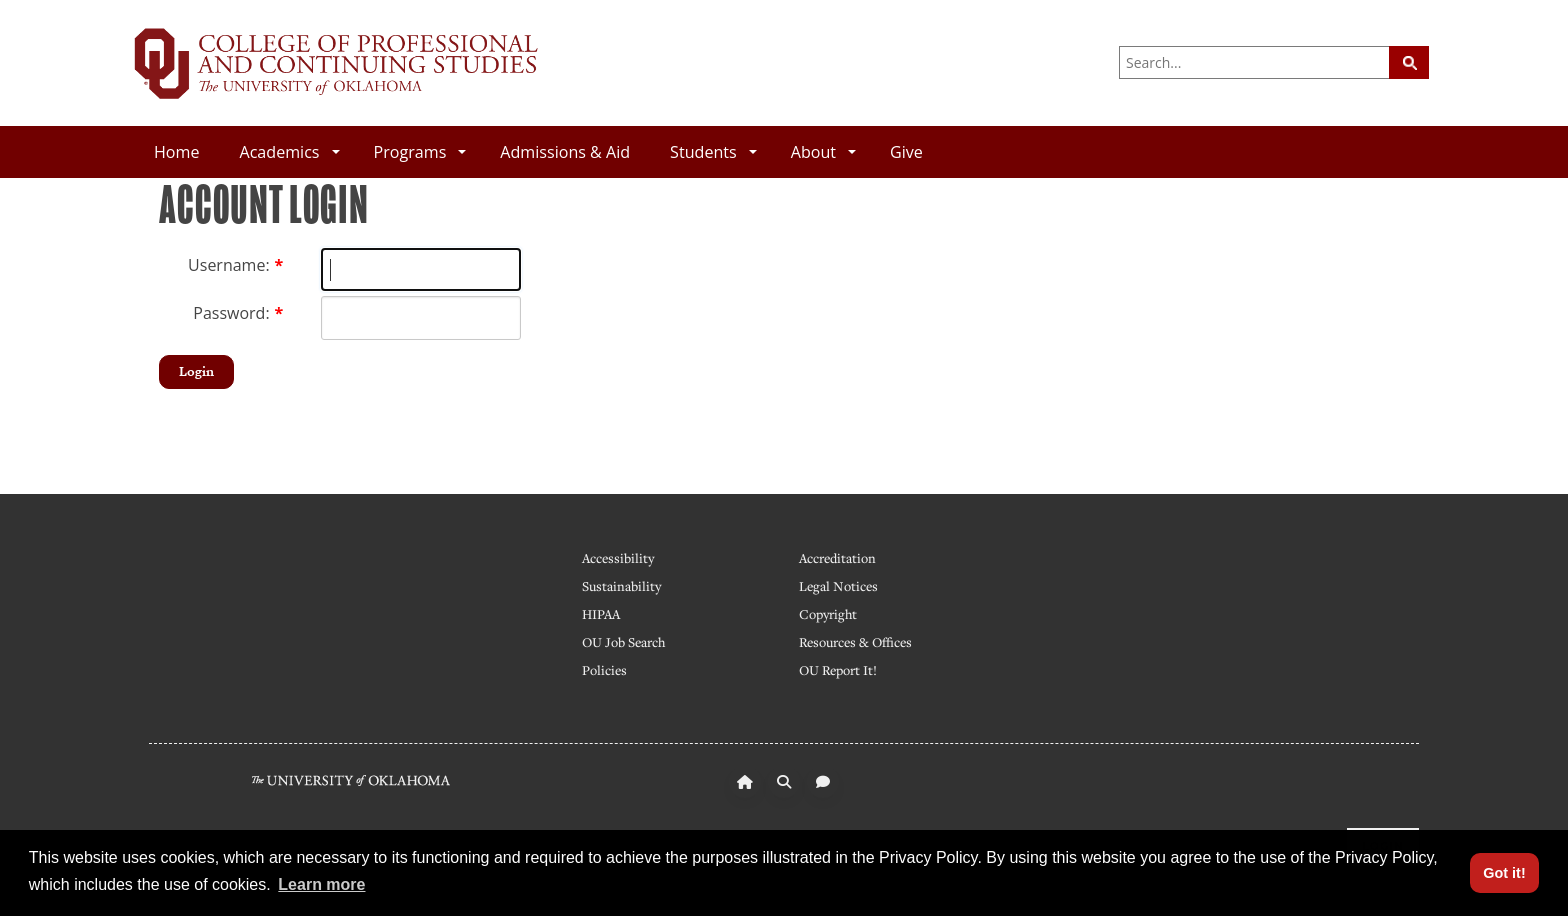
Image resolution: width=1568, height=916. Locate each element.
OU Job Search (623, 642)
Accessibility (618, 558)
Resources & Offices (855, 642)
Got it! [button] (1504, 873)
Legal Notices (838, 586)
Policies (604, 670)
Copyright (828, 614)
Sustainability (621, 586)
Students (713, 152)
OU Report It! (838, 670)
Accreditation (837, 558)
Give (906, 152)
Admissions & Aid (565, 152)
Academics (289, 152)
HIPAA (601, 614)
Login (196, 371)
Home (176, 152)
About (823, 152)
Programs (420, 152)
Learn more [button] (321, 884)
